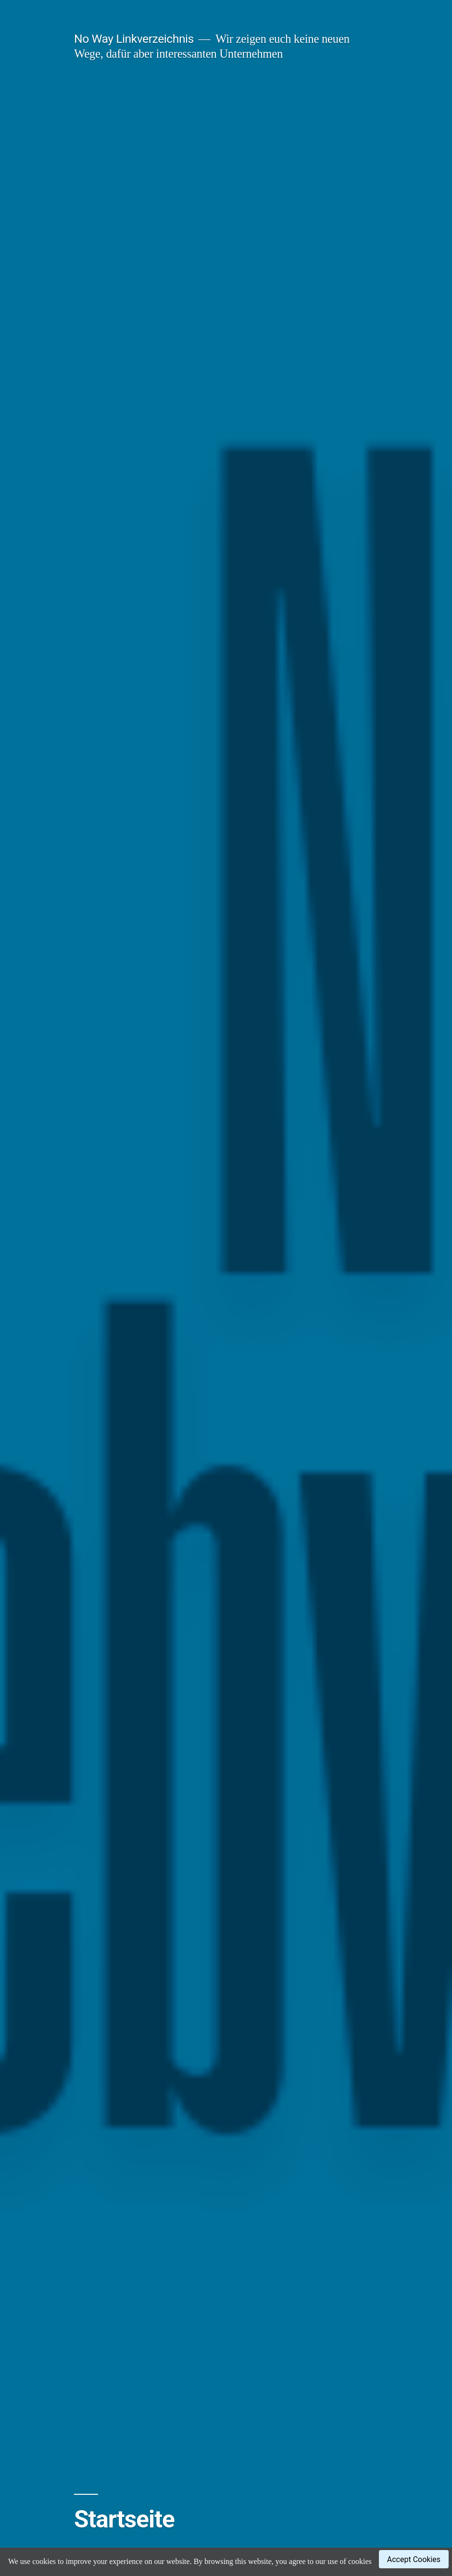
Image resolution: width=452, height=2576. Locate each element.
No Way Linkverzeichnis (134, 39)
